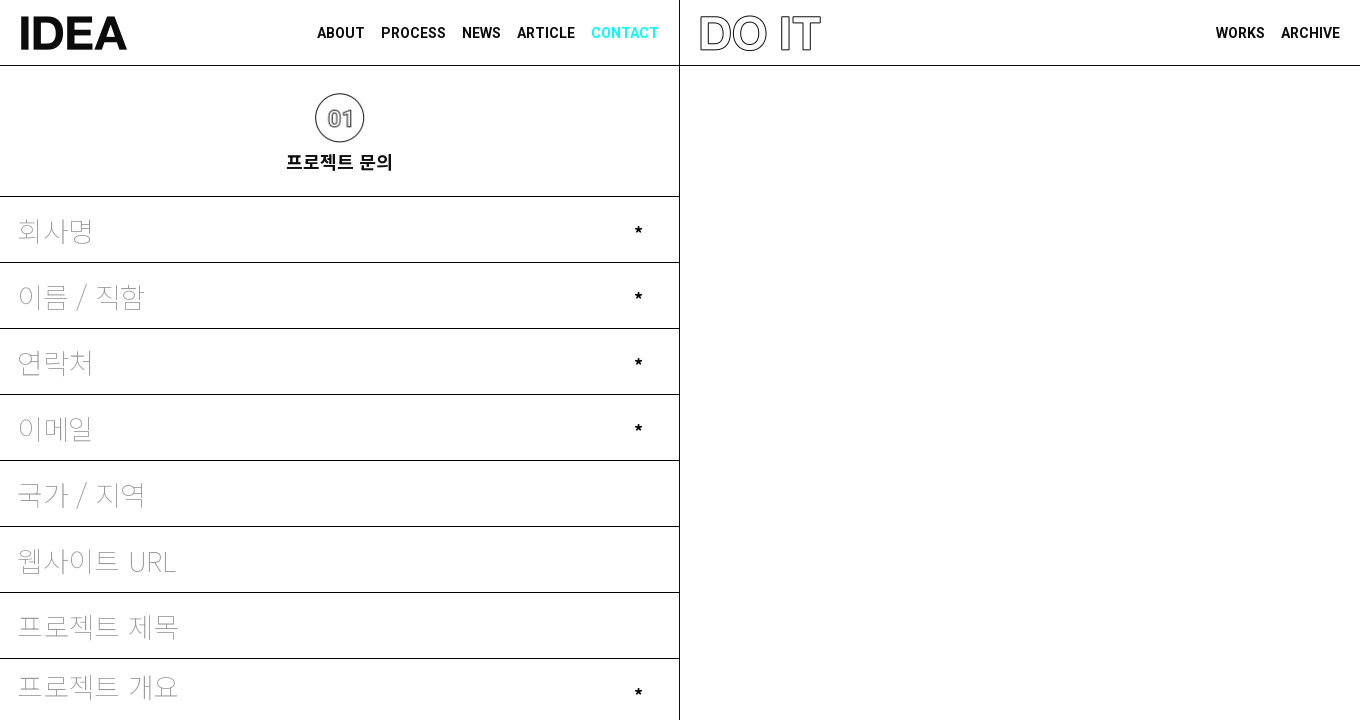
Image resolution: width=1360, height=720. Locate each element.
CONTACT (625, 33)
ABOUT (341, 33)
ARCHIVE (1310, 33)
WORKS (1240, 33)
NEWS (481, 33)
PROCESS (413, 33)
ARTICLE (546, 33)
